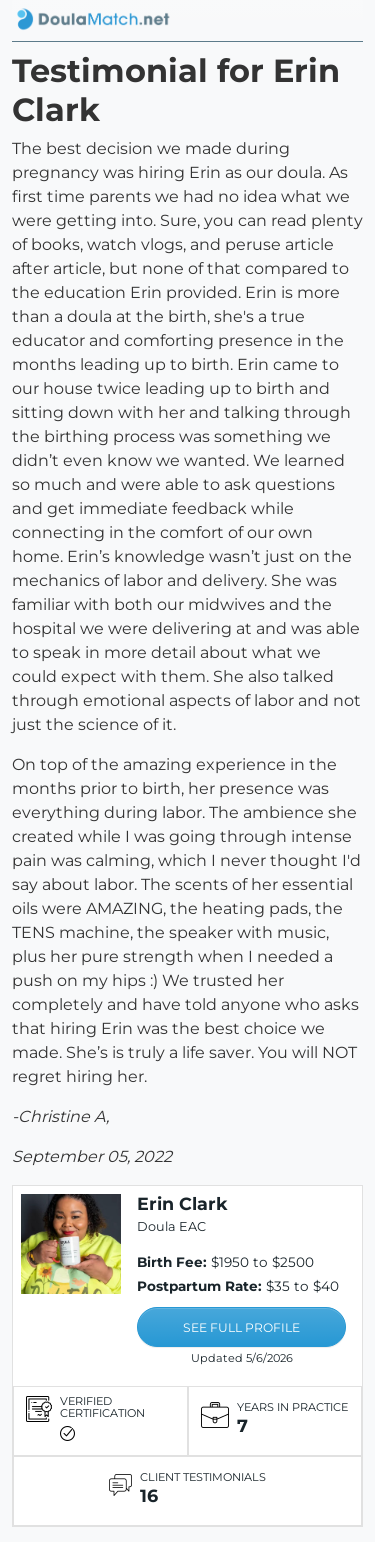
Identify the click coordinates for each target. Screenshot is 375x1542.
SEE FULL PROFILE (241, 1327)
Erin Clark (182, 1203)
